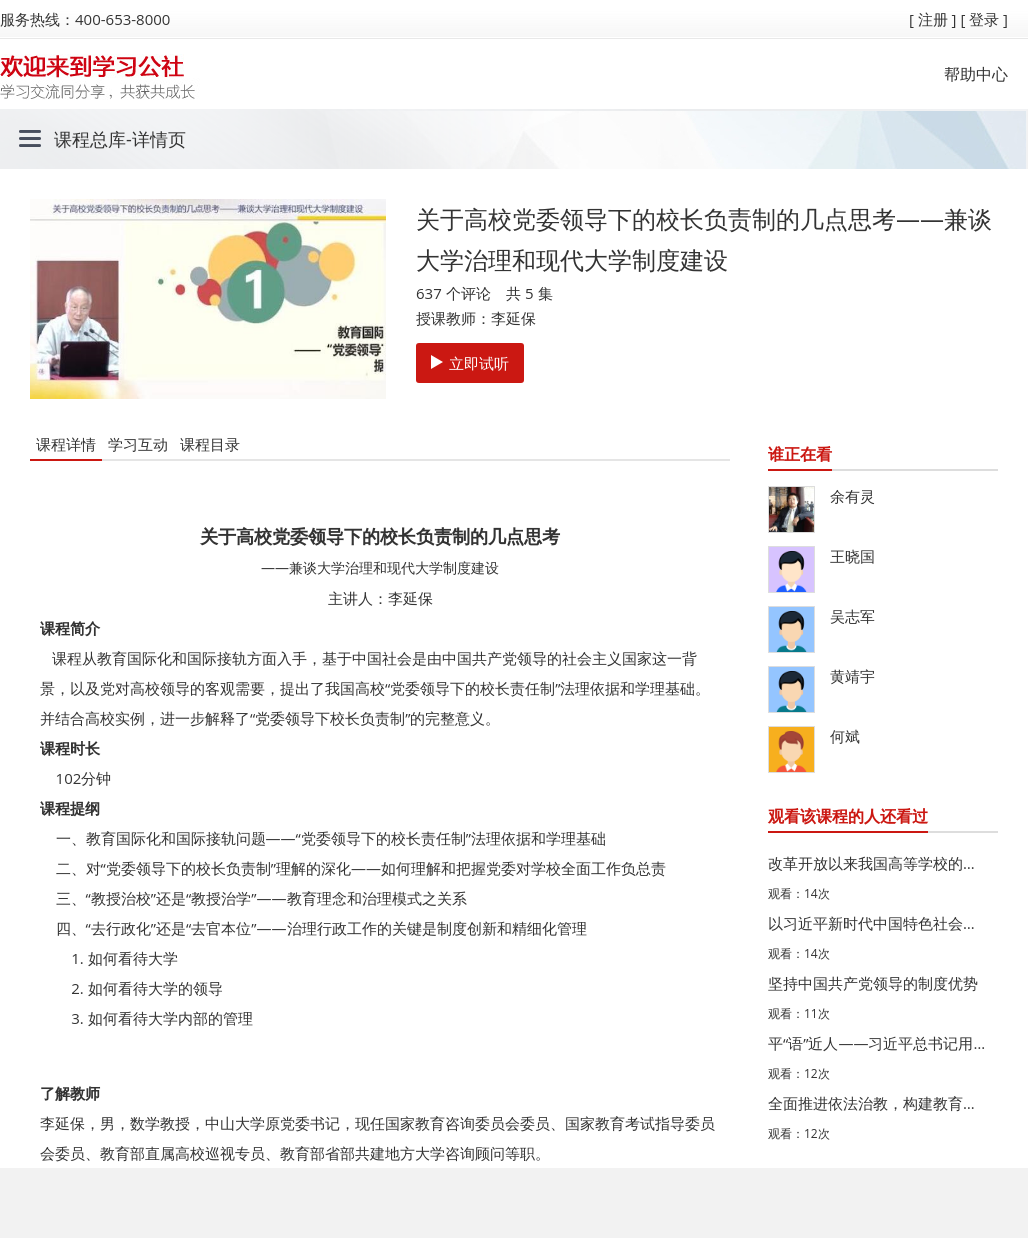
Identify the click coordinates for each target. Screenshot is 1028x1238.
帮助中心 (976, 74)
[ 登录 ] (984, 19)
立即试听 (470, 363)
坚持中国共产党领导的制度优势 (873, 983)
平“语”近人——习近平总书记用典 (878, 1043)
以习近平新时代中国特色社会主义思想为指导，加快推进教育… (878, 923)
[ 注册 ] (933, 19)
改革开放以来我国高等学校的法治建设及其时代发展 (878, 863)
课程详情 (66, 444)
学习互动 (138, 444)
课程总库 (90, 139)
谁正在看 (800, 454)
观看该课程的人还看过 (848, 816)
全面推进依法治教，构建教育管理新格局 (878, 1103)
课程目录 (210, 444)
